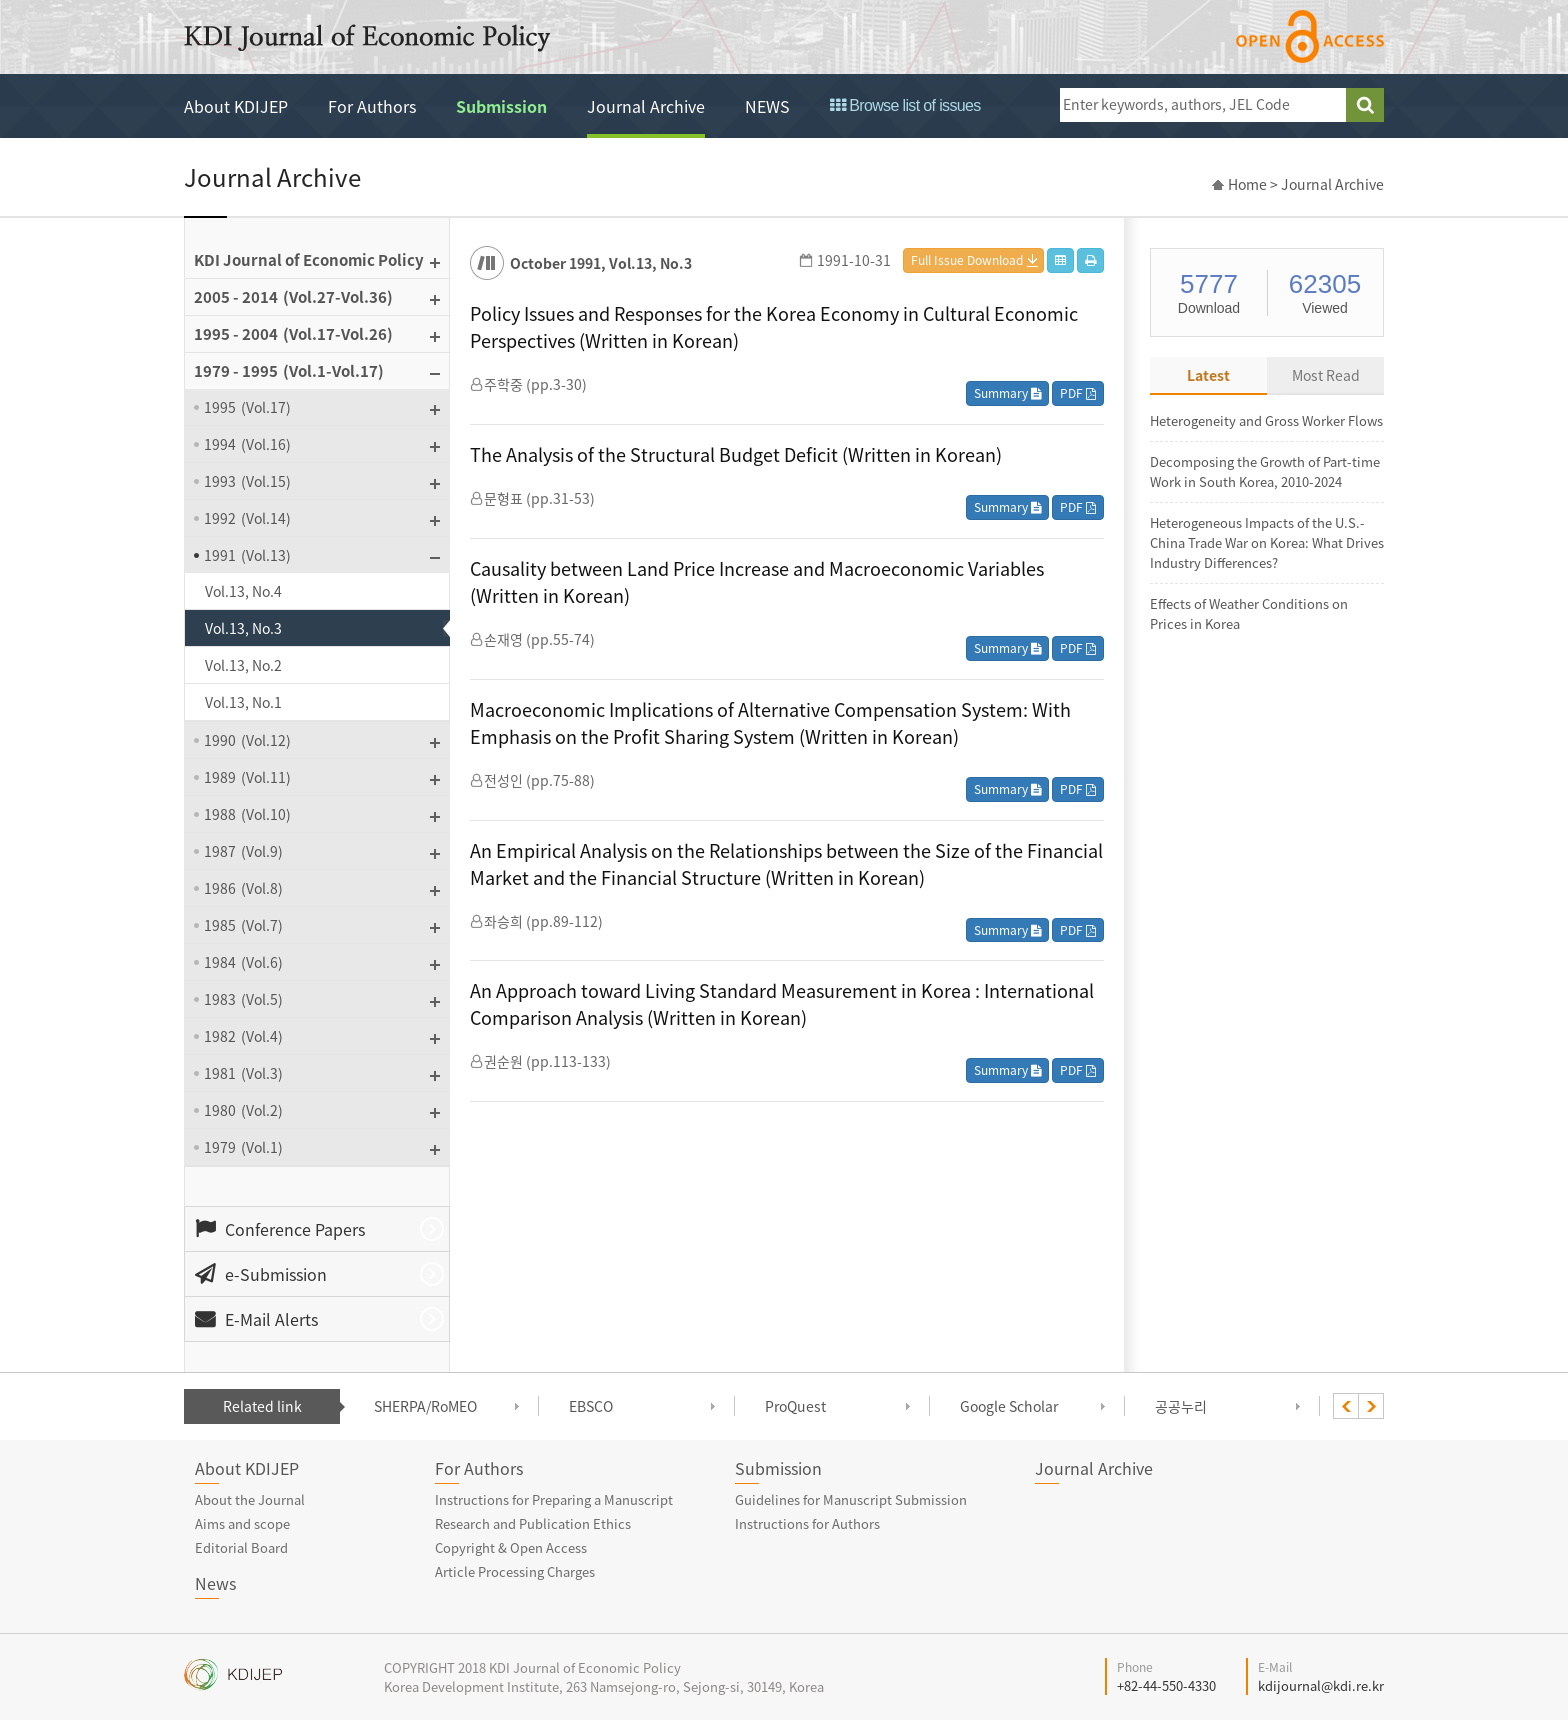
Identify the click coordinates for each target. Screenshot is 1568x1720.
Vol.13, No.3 (243, 628)
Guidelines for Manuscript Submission (851, 1499)
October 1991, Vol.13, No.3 (601, 263)
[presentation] (1346, 1406)
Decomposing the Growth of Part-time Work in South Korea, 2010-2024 (1265, 471)
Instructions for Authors (807, 1523)
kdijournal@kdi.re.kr (1321, 1685)
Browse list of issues (905, 105)
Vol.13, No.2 (243, 665)
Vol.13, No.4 (243, 591)
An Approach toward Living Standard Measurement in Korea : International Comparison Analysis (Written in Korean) (782, 1004)
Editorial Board (241, 1547)
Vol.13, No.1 (243, 702)
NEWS (767, 106)
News (215, 1583)
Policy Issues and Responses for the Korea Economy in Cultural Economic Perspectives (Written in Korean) (774, 327)
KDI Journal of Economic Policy (367, 38)
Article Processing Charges (515, 1571)
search (1365, 105)
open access (1310, 36)
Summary (1007, 393)
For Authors (372, 106)
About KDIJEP (236, 106)
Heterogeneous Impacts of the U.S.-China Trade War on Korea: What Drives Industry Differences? (1267, 542)
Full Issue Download (967, 260)
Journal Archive (646, 106)
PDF (1078, 393)
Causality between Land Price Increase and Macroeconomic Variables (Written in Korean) (757, 582)
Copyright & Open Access (511, 1547)
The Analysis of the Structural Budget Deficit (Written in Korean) (736, 454)
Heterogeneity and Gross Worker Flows (1266, 420)
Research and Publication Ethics (533, 1523)
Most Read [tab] (1326, 375)
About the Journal (250, 1499)
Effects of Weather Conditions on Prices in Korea (1249, 613)
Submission (501, 106)
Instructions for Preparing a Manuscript (554, 1499)
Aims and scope (242, 1523)
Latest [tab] (1208, 375)
